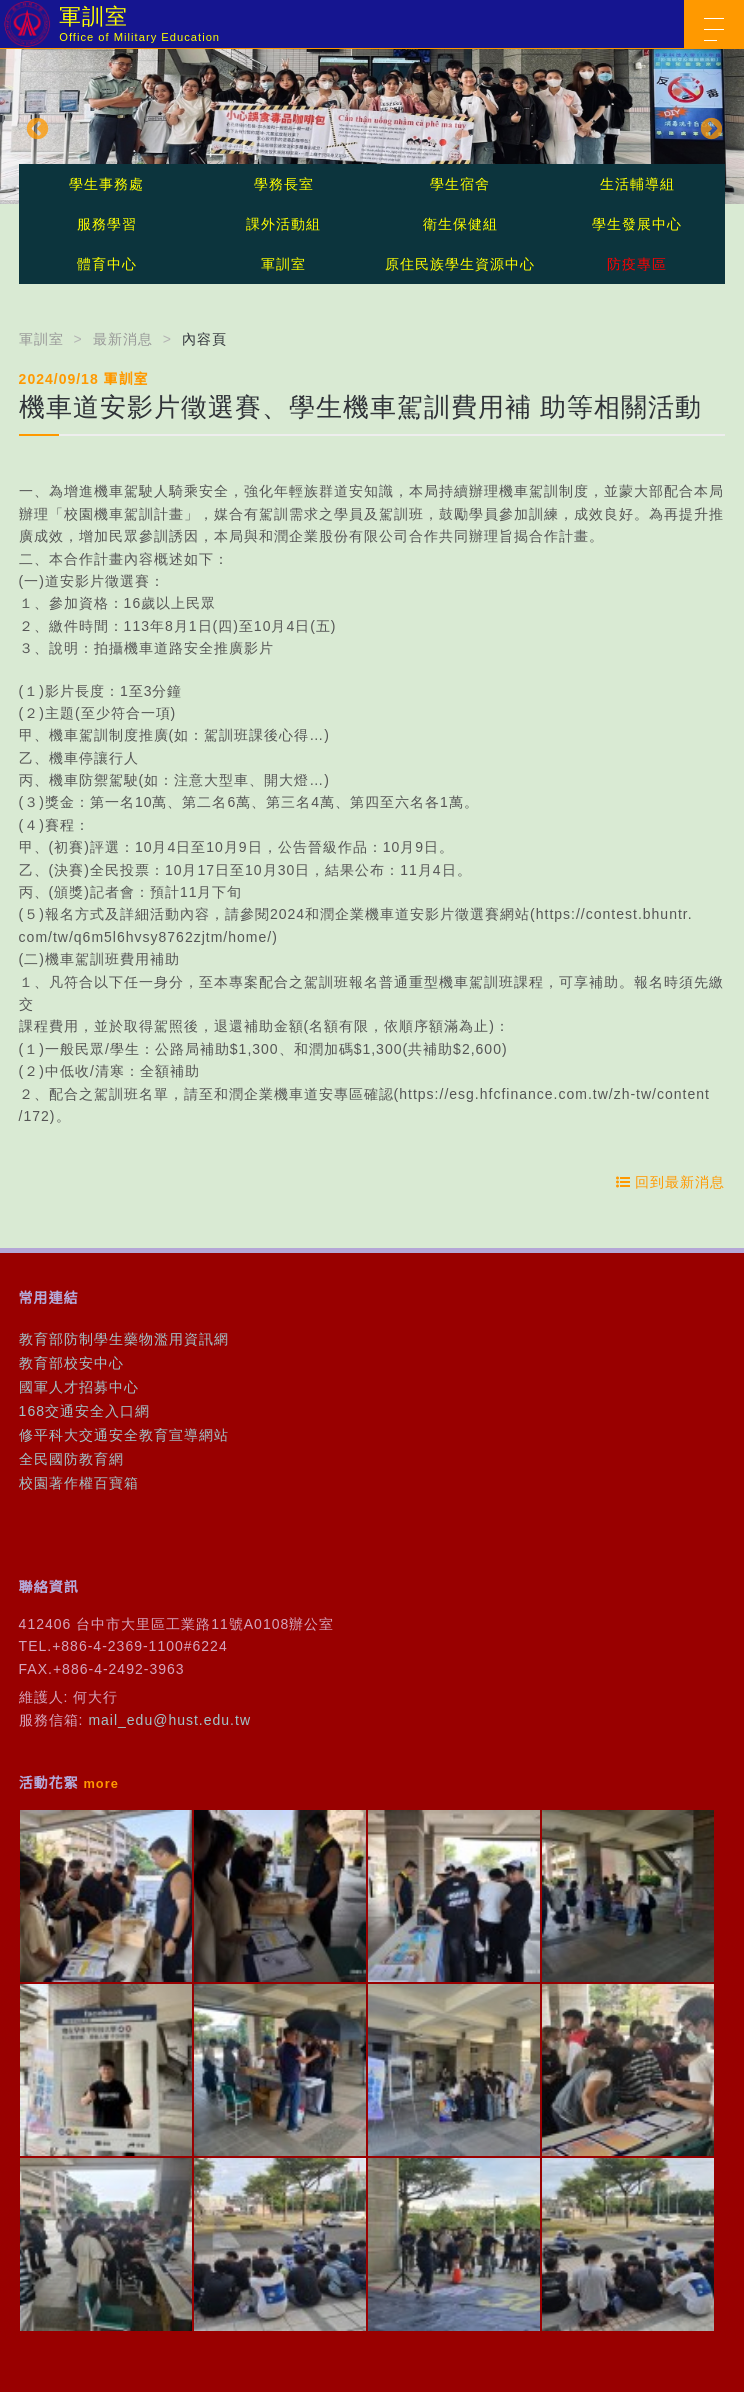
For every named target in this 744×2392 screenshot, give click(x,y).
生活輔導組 (637, 184)
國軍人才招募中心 (79, 1387)
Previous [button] (35, 127)
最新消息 (123, 339)
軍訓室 (283, 264)
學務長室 (284, 184)
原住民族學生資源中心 (460, 264)
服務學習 (107, 224)
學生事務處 (106, 184)
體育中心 (107, 264)
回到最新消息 (671, 1182)
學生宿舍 (460, 184)
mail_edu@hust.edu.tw (169, 1720)
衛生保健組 (460, 224)
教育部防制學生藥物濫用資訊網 (124, 1339)
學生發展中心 (637, 224)
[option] (372, 126)
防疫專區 (637, 264)
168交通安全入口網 (84, 1411)
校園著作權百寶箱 (79, 1483)
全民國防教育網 (71, 1459)
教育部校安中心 (71, 1363)
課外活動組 (283, 224)
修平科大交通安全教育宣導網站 (124, 1435)
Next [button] (709, 127)
